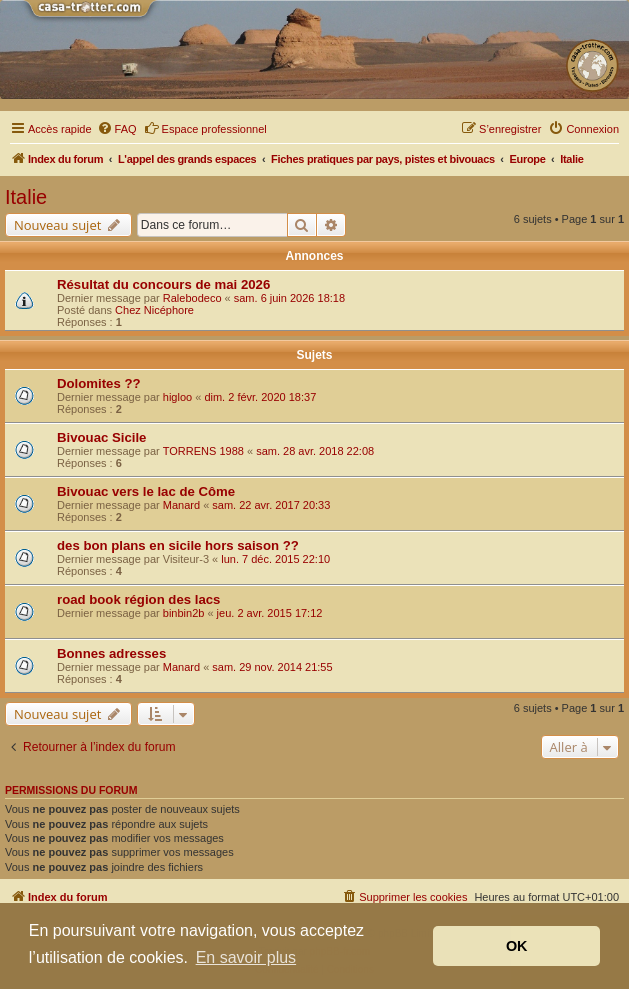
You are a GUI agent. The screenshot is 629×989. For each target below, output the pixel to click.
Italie (26, 197)
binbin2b (184, 613)
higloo (177, 397)
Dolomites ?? (99, 383)
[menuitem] (117, 129)
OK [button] (517, 946)
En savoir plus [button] (246, 957)
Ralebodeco (192, 298)
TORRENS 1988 (203, 451)
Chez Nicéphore (154, 310)
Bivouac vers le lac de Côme (146, 491)
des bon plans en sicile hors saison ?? (178, 545)
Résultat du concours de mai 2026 (163, 284)
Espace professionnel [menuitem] (205, 128)
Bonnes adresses (111, 653)
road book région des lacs (138, 599)
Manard (181, 505)
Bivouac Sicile (101, 437)
